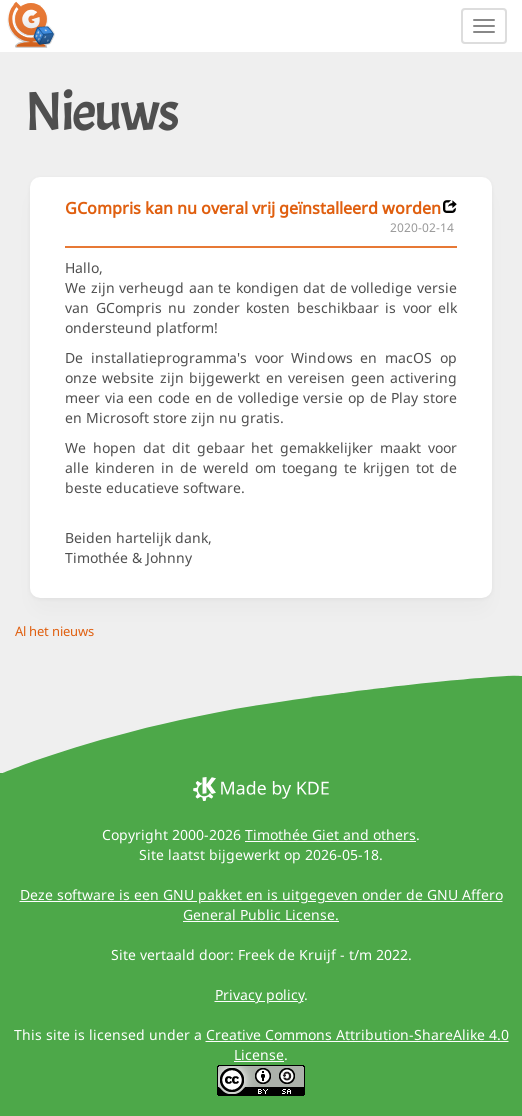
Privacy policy (259, 994)
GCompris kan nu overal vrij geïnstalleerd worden (253, 208)
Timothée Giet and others (330, 834)
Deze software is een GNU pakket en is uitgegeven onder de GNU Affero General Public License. (261, 904)
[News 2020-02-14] (450, 206)
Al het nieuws (54, 631)
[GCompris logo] (43, 24)
